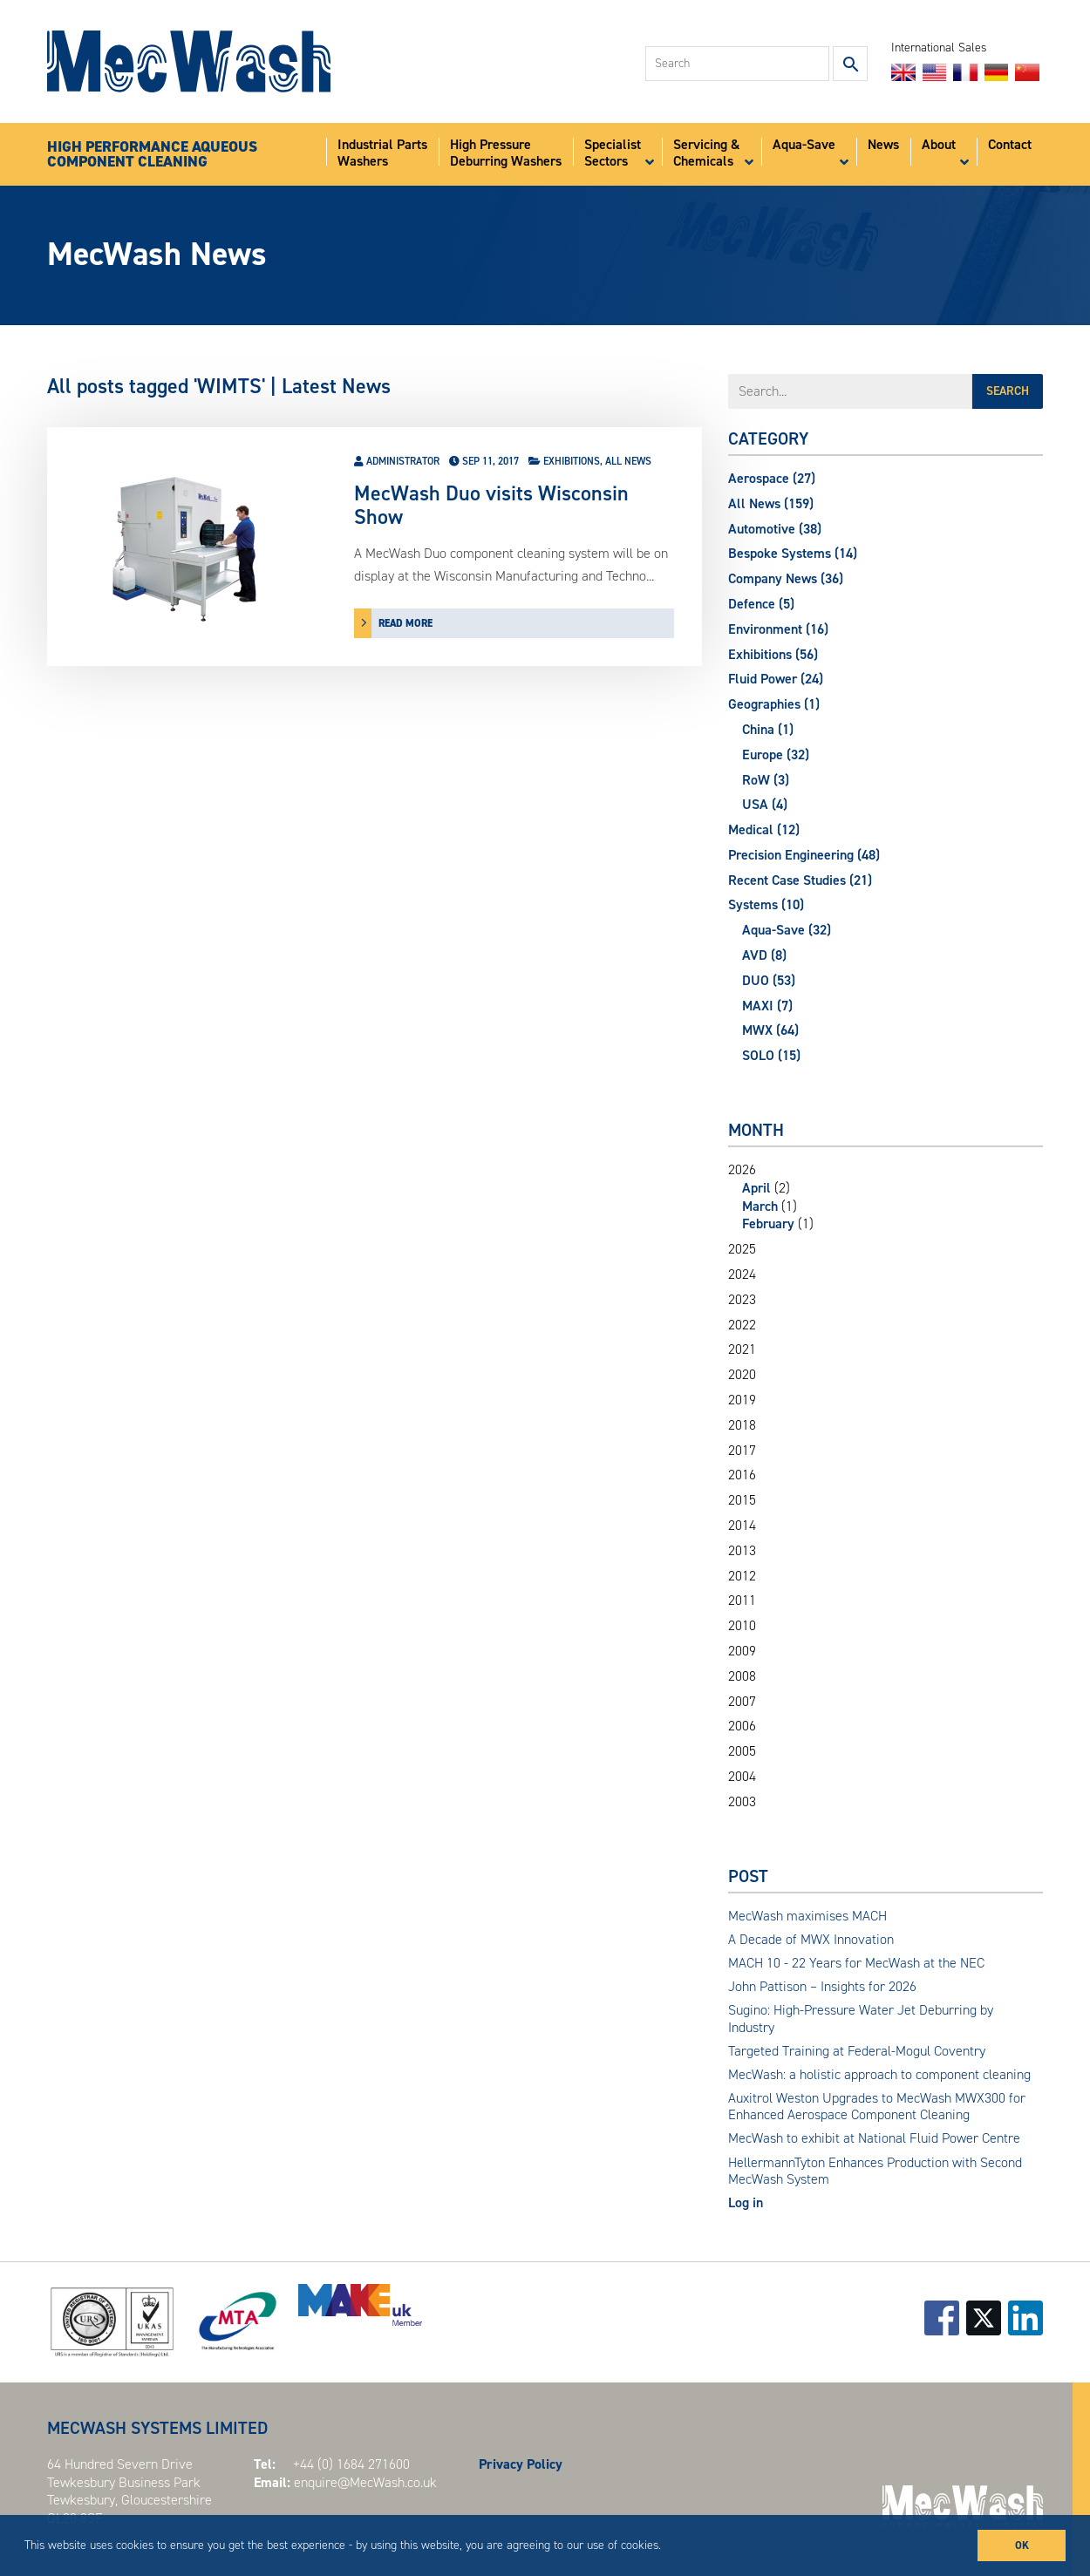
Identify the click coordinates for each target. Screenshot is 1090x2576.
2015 (742, 1500)
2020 (742, 1374)
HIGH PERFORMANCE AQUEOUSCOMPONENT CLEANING (152, 154)
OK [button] (1022, 2545)
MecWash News (157, 253)
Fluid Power (775, 678)
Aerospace (771, 478)
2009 (742, 1651)
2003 (742, 1802)
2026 (885, 1197)
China (768, 729)
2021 (742, 1349)
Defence (761, 604)
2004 (742, 1776)
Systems (766, 904)
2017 (742, 1450)
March (760, 1206)
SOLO (771, 1055)
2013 (742, 1551)
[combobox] (737, 63)
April (756, 1188)
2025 (742, 1249)
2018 (742, 1425)
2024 (742, 1274)
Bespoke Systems (792, 553)
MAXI (767, 1005)
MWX (770, 1030)
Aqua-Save (786, 930)
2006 (742, 1726)
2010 (742, 1626)
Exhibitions (571, 461)
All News (628, 461)
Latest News (336, 386)
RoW (765, 780)
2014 (742, 1525)
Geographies (774, 704)
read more (405, 623)
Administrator (402, 461)
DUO (768, 980)
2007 (742, 1701)
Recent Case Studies (800, 880)
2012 (742, 1576)
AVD (764, 955)
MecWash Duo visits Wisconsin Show (491, 505)
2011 (742, 1600)
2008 (742, 1676)
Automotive (774, 529)
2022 (742, 1325)
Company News (785, 578)
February (768, 1223)
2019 (742, 1400)
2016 (742, 1475)
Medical (764, 829)
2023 (742, 1299)
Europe (775, 754)
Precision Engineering (804, 855)
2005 (742, 1751)
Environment (778, 629)
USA (764, 804)
